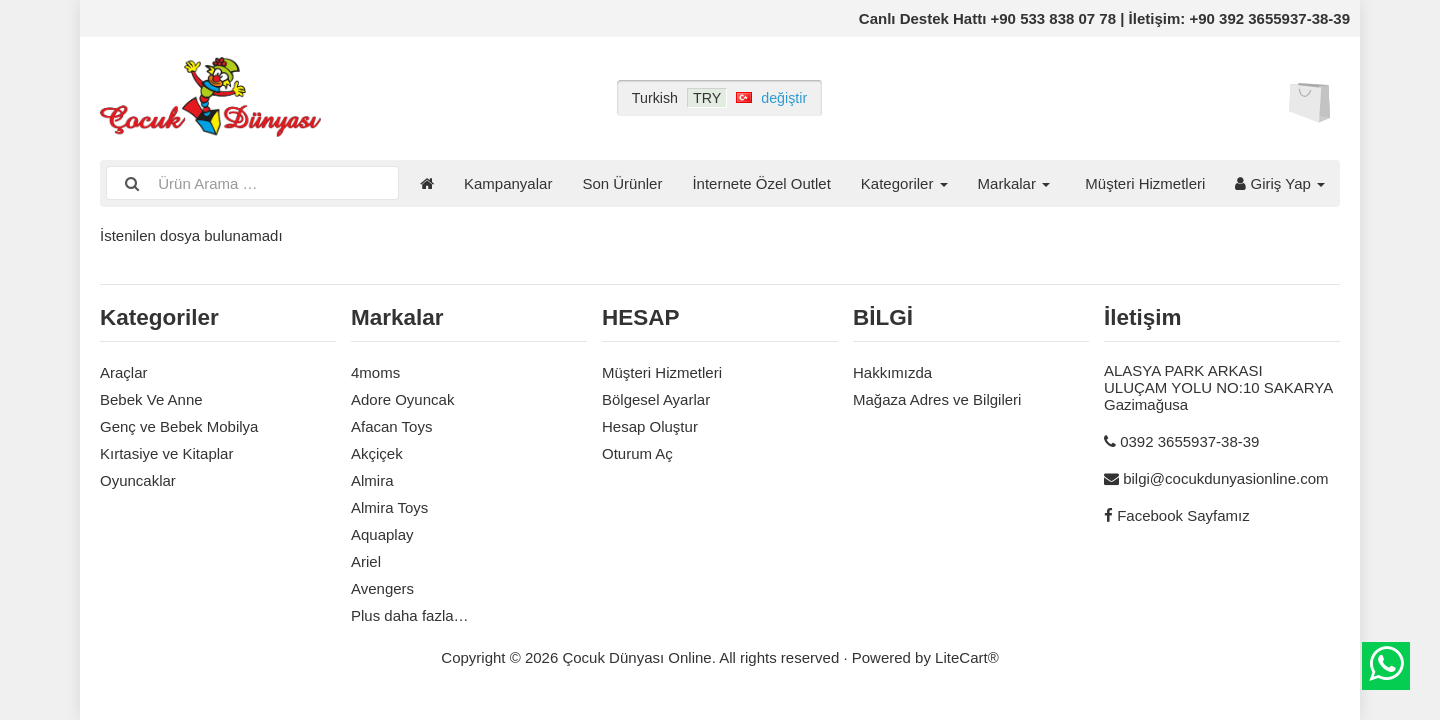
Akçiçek (377, 453)
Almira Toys (389, 507)
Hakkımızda (892, 372)
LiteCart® (967, 657)
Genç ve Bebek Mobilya (179, 426)
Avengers (382, 588)
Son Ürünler (622, 183)
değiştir (784, 98)
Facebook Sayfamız (1183, 515)
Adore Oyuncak (402, 399)
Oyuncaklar (138, 480)
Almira (372, 480)
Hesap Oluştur (650, 426)
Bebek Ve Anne (151, 399)
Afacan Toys (391, 426)
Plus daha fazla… (410, 615)
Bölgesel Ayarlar (656, 399)
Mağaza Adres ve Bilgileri (937, 399)
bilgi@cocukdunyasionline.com (1225, 478)
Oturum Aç (637, 453)
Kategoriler (904, 183)
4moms (375, 372)
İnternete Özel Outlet (761, 183)
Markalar (1014, 183)
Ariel (366, 561)
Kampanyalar (508, 183)
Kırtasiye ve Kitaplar (166, 453)
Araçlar (124, 372)
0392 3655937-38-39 (1189, 441)
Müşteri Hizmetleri (1145, 183)
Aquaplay (382, 534)
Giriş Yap (1280, 183)
